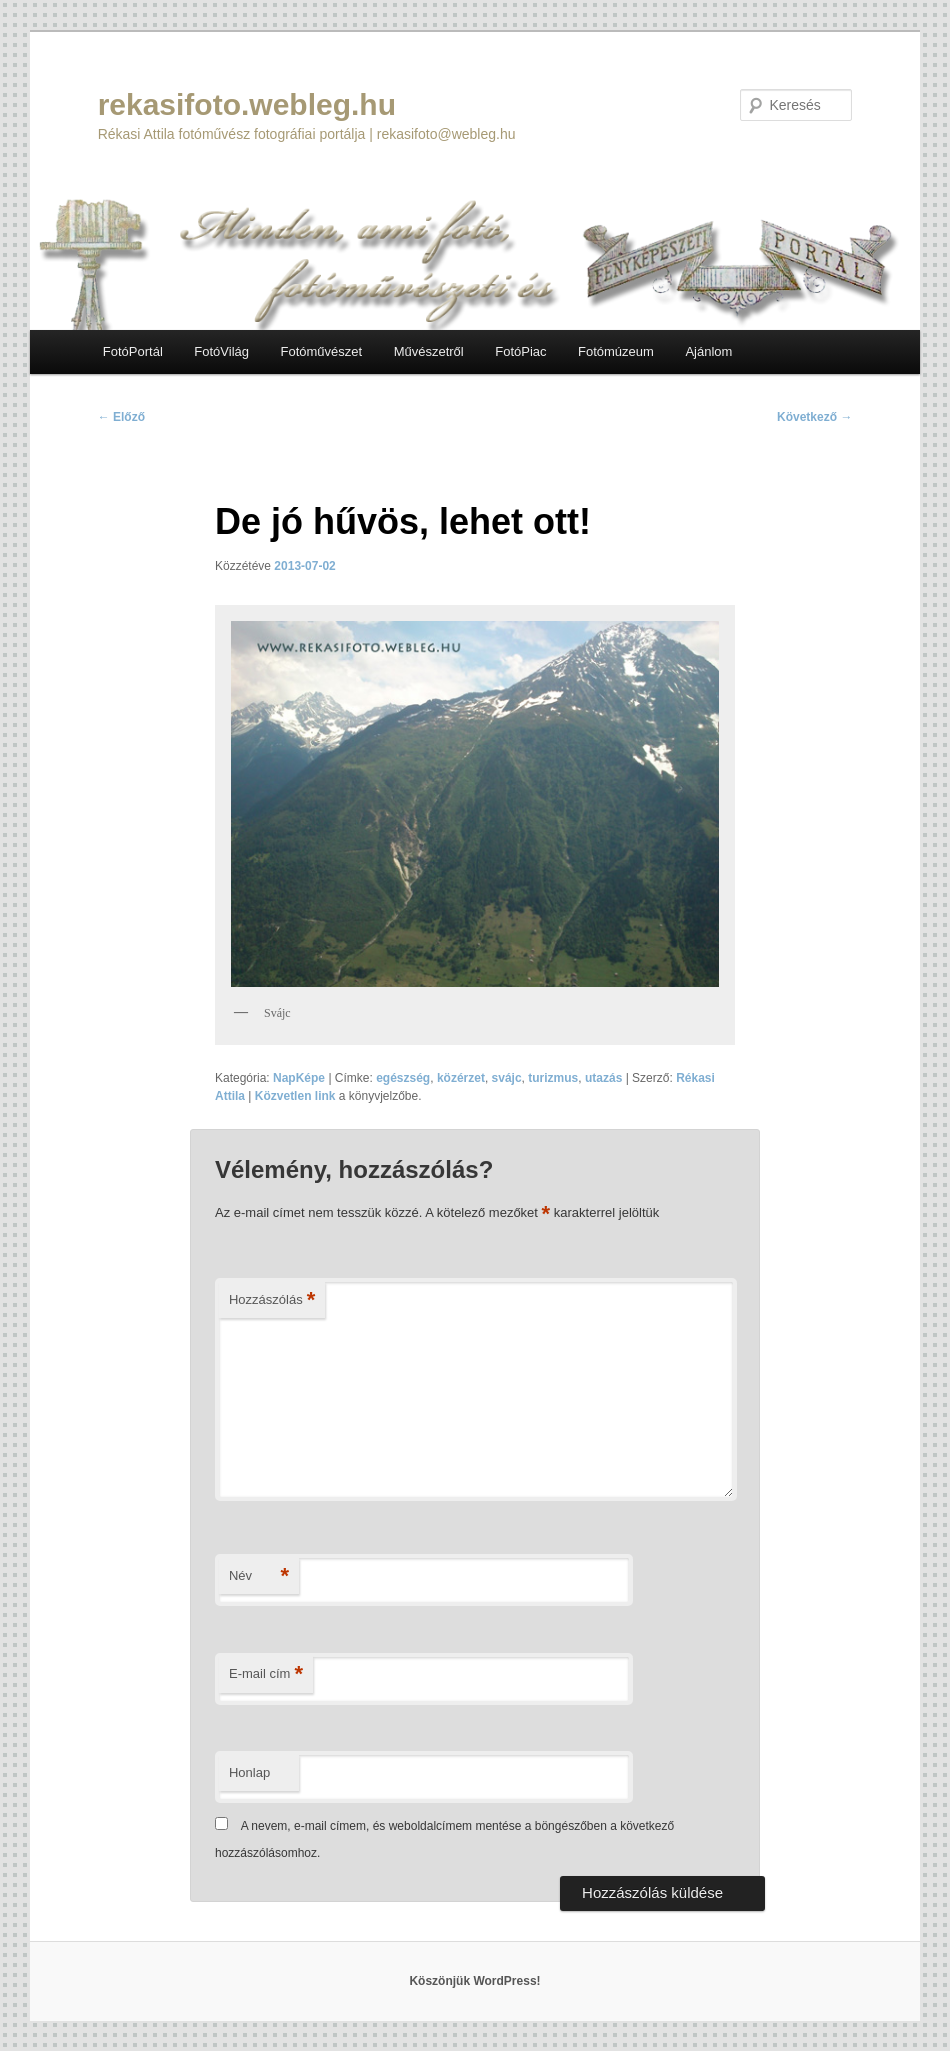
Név (259, 1576)
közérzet (461, 1078)
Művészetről (429, 351)
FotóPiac (520, 351)
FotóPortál (133, 351)
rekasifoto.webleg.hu (247, 104)
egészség (403, 1078)
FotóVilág (221, 351)
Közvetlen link (297, 1096)
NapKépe (299, 1078)
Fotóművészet (321, 351)
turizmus (553, 1078)
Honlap (249, 1772)
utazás (603, 1078)
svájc (507, 1078)
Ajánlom (708, 351)
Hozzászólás (272, 1300)
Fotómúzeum (616, 351)
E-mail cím (266, 1674)
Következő (814, 417)
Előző (121, 417)
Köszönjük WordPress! (474, 1981)
